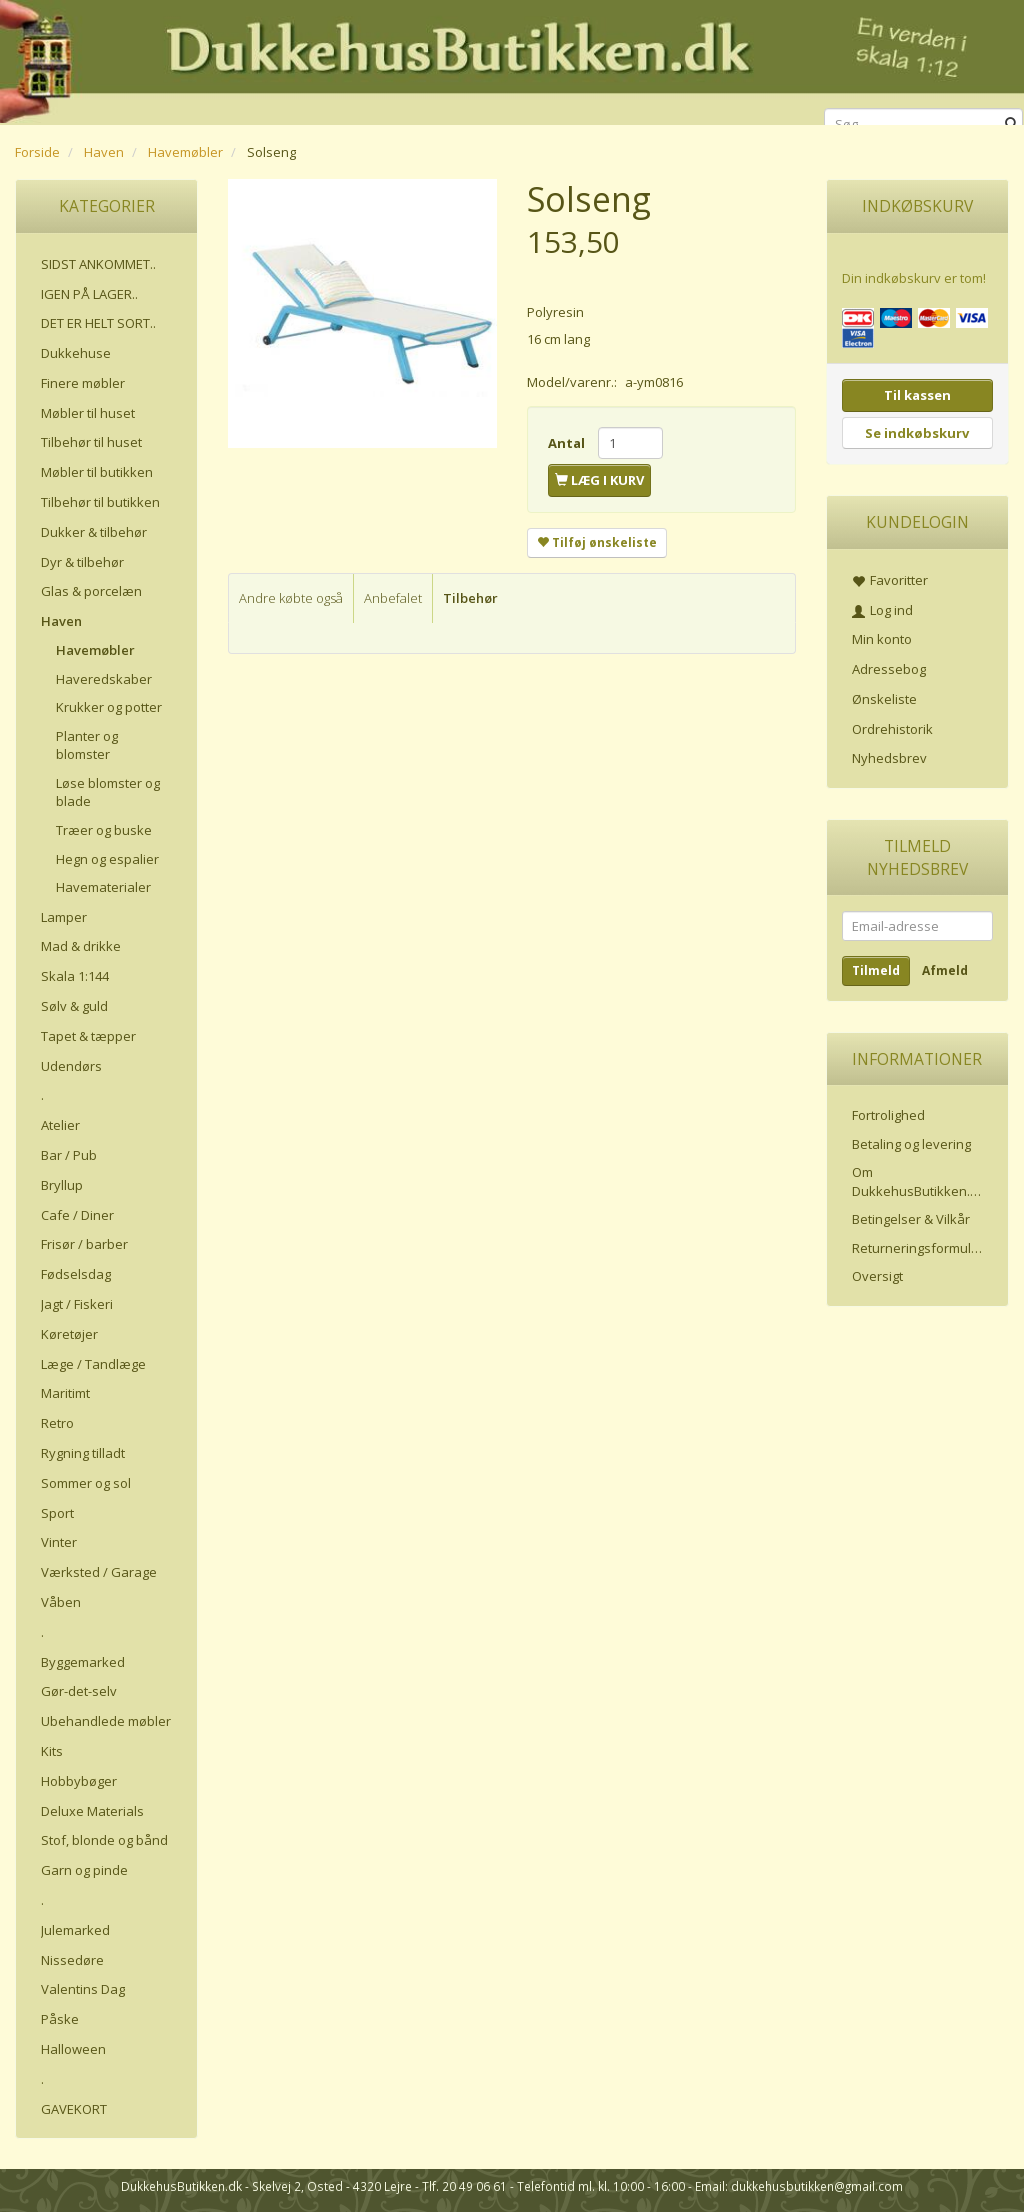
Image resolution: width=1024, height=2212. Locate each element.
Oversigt (877, 1276)
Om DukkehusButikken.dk (918, 1181)
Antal (568, 443)
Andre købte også (291, 598)
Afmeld (945, 970)
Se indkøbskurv (917, 433)
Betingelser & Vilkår (911, 1219)
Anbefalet (393, 598)
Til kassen (917, 395)
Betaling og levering (911, 1144)
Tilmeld (876, 970)
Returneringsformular (918, 1248)
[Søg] (1011, 124)
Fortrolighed (888, 1115)
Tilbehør (470, 598)
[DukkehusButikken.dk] (512, 59)
